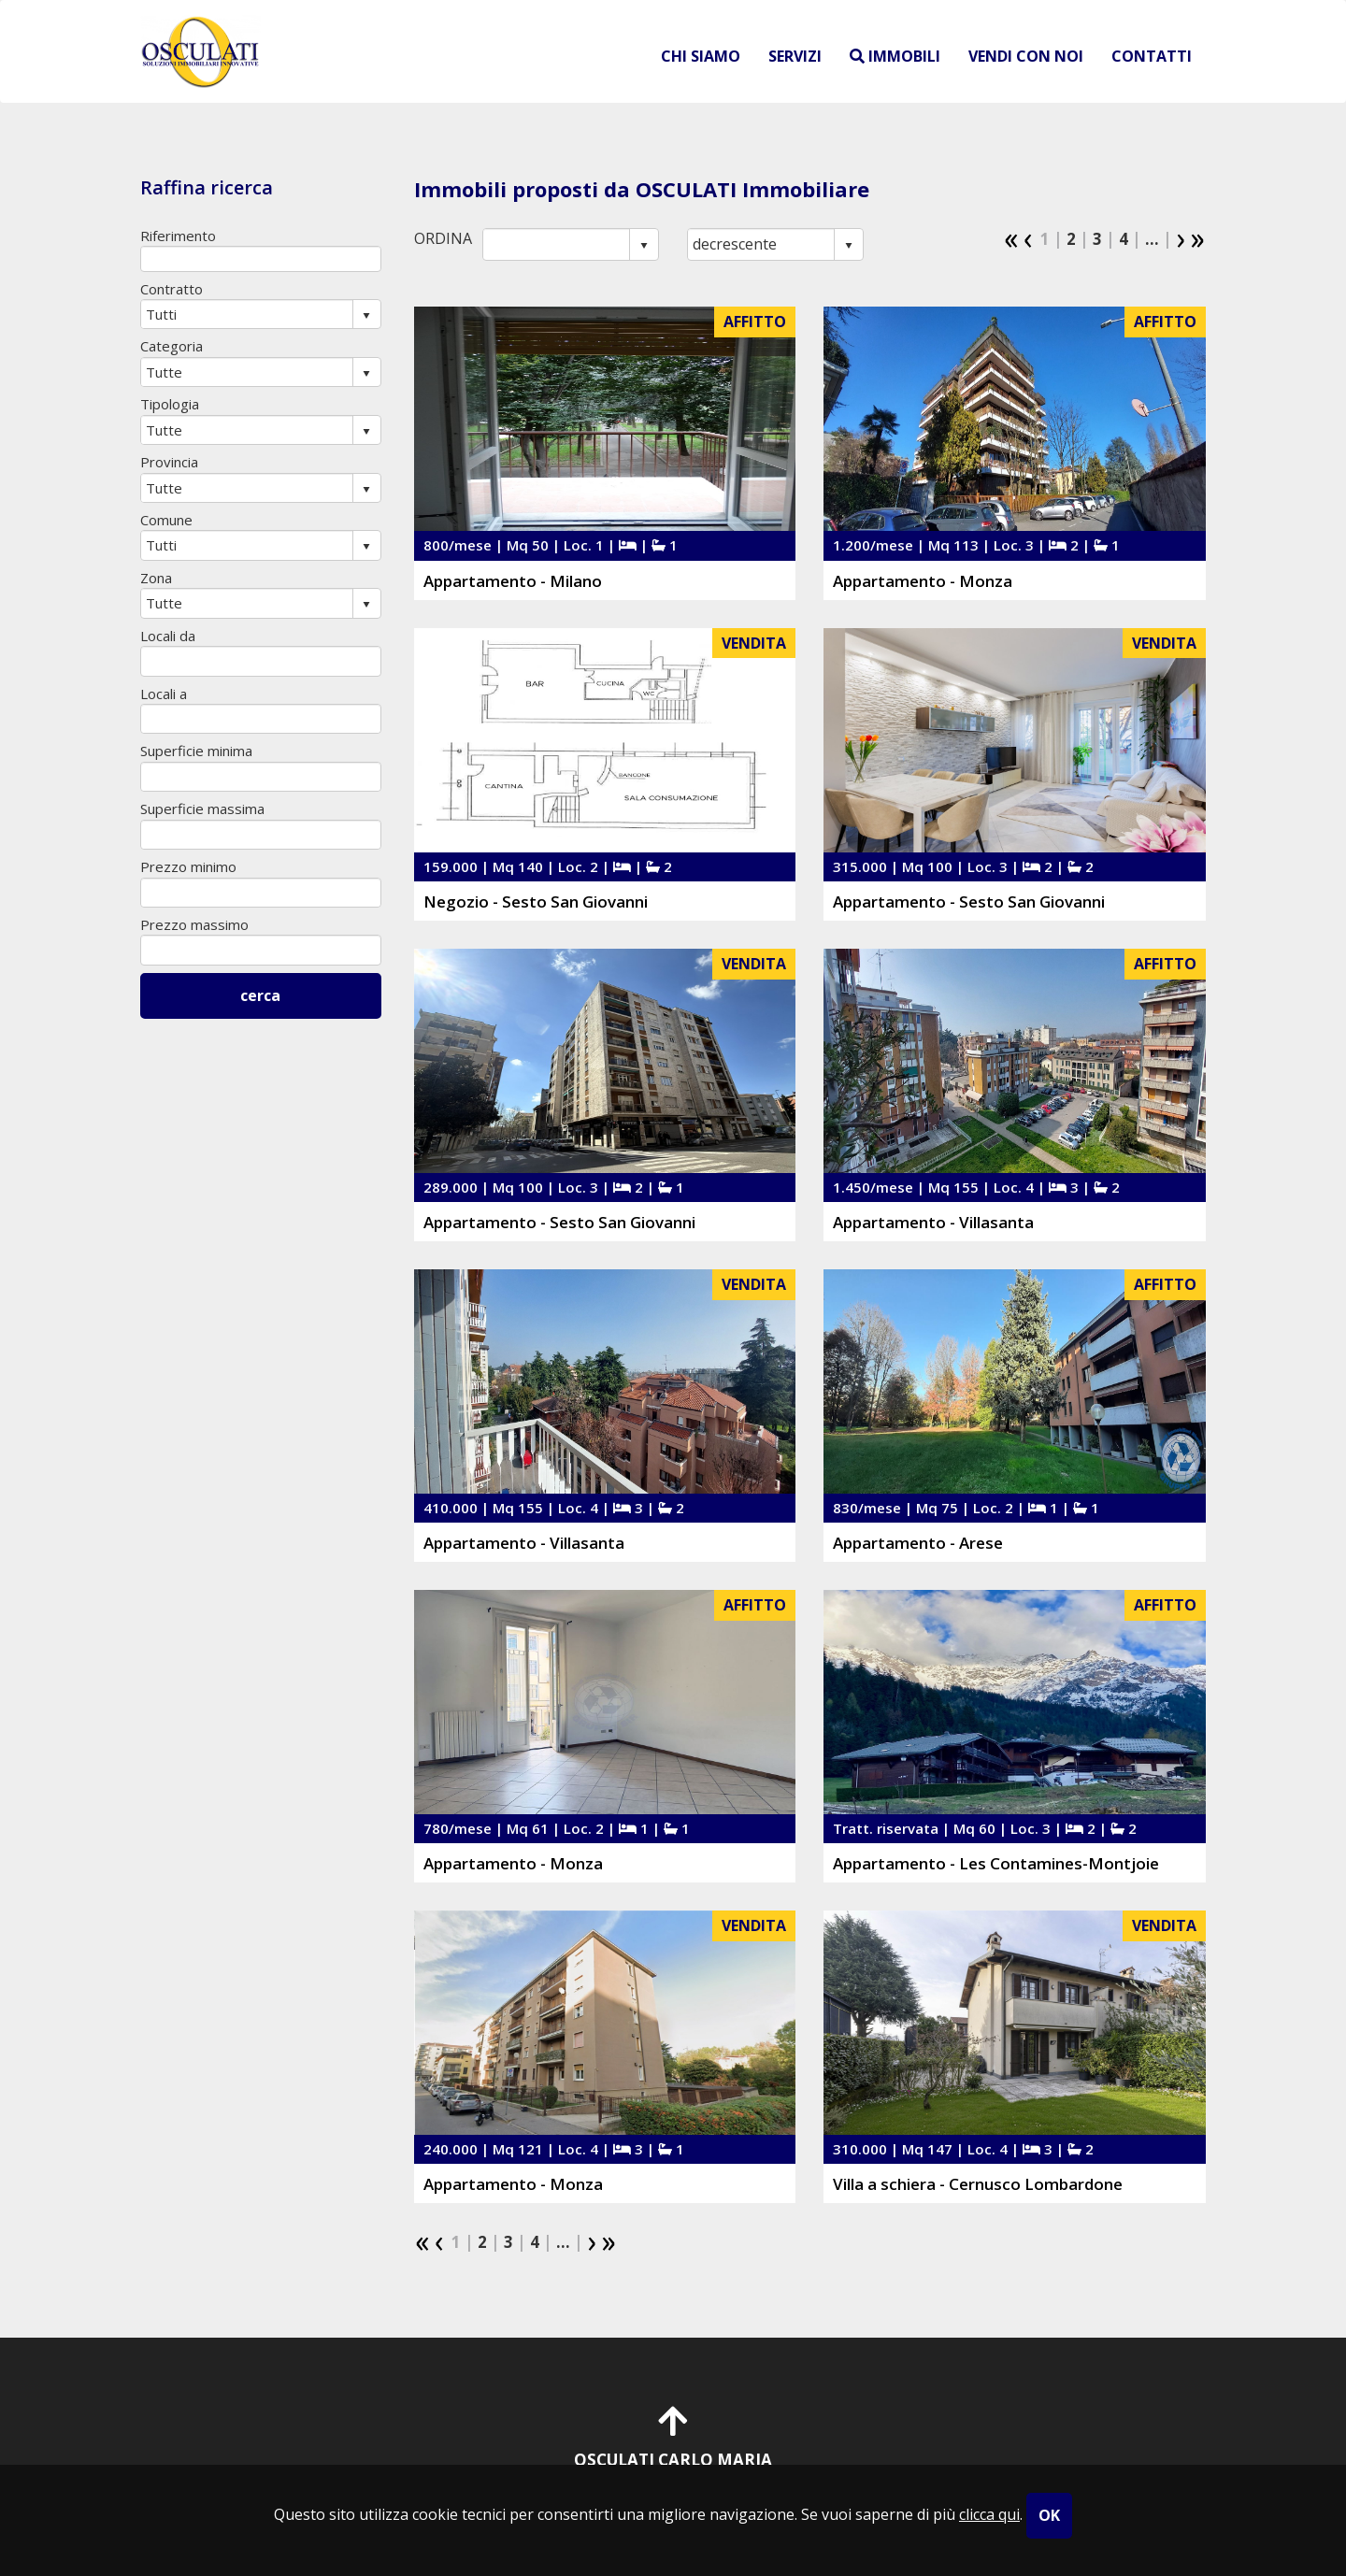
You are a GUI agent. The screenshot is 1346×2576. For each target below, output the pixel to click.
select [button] (644, 245)
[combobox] (556, 244)
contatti (1151, 55)
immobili (895, 55)
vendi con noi (1025, 55)
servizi (795, 55)
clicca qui (989, 2514)
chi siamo (700, 55)
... (1152, 239)
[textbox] (260, 258)
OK (1049, 2515)
